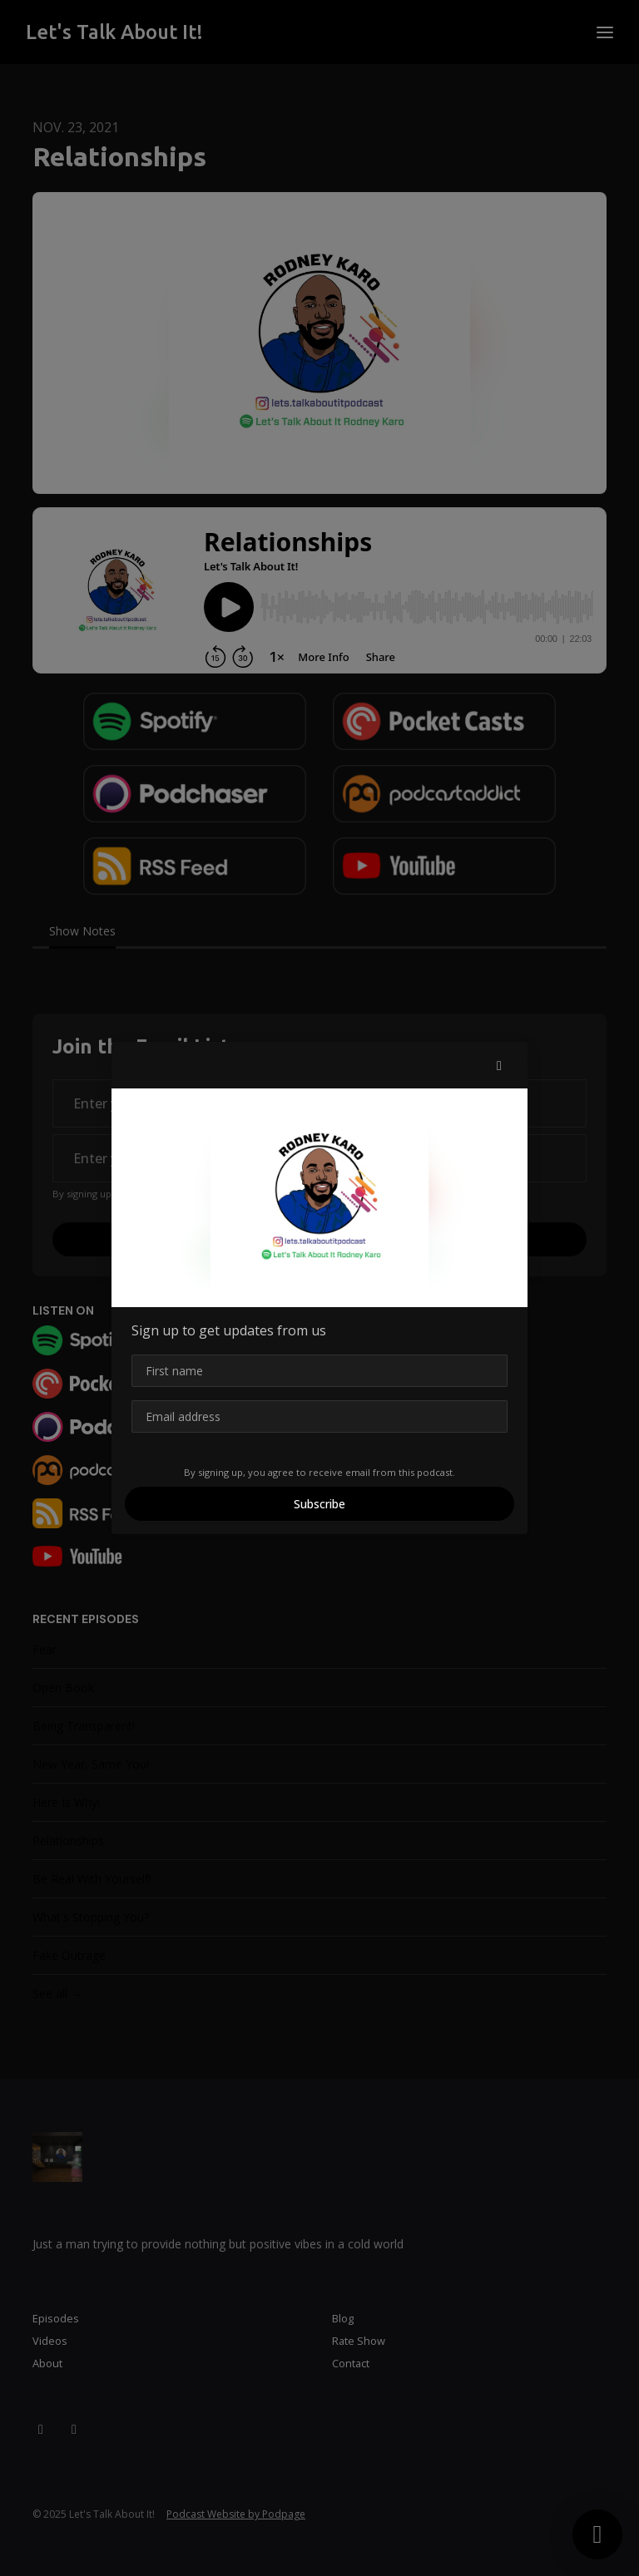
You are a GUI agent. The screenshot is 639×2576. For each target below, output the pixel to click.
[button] (499, 1065)
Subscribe (319, 1504)
